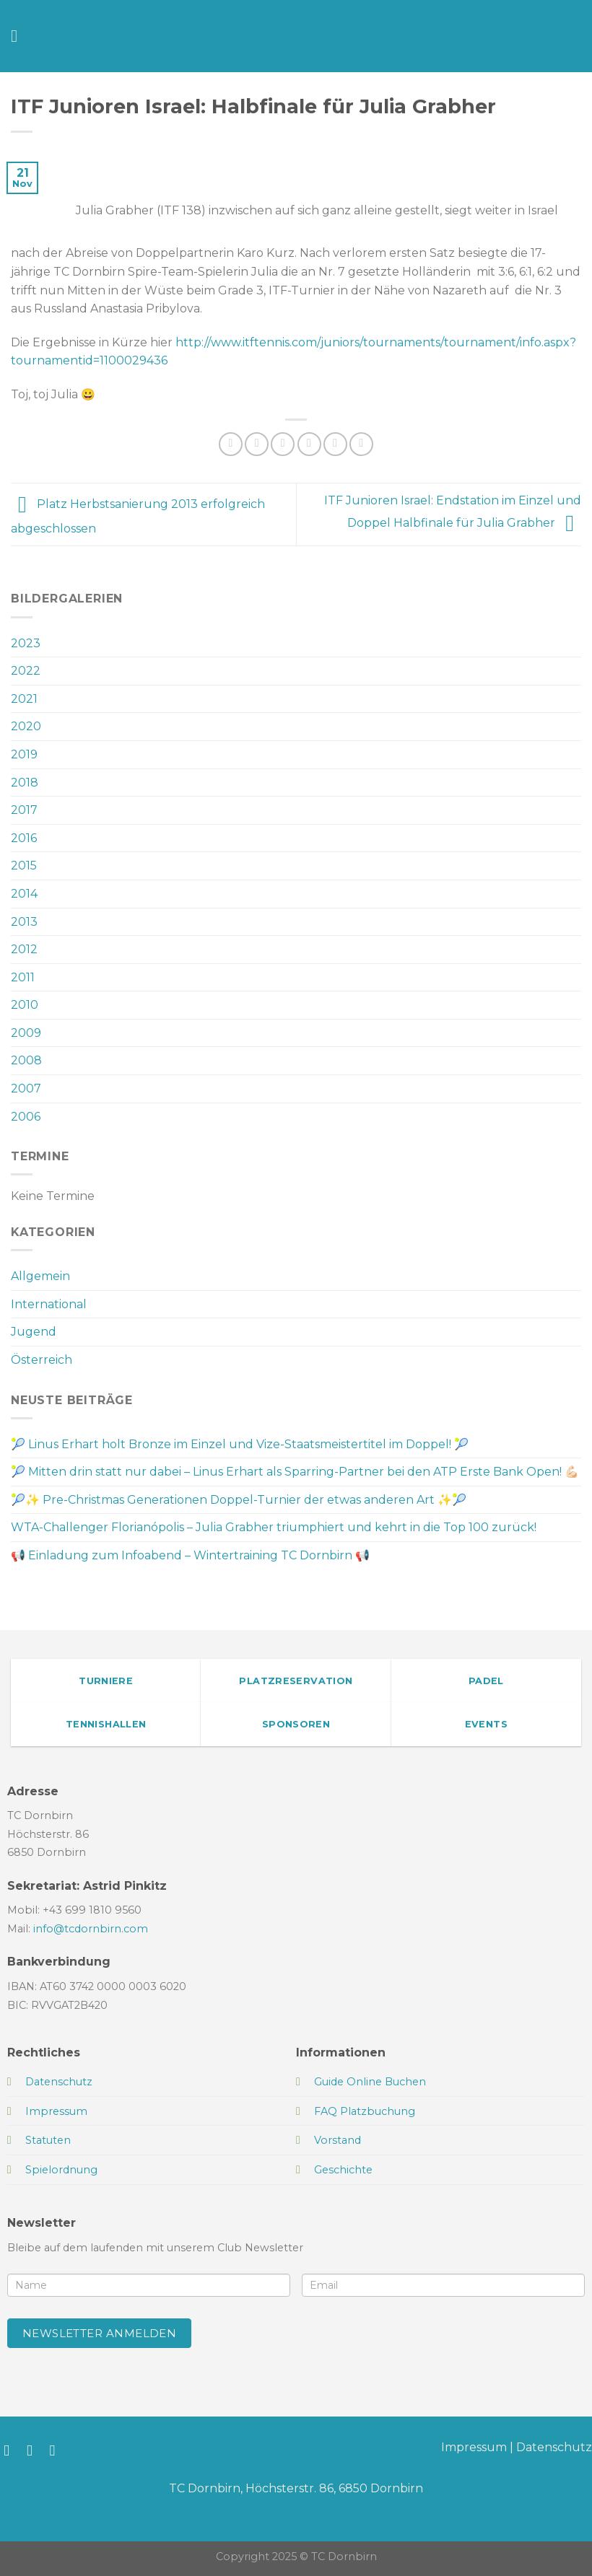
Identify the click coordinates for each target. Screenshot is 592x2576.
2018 (24, 782)
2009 (26, 1033)
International (49, 1304)
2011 (23, 977)
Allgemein (40, 1276)
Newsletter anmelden (99, 2333)
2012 (24, 949)
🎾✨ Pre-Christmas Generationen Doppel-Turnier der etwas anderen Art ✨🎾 (238, 1500)
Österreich (41, 1360)
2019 (24, 754)
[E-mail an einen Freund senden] (309, 444)
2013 (24, 922)
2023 (25, 643)
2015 (24, 865)
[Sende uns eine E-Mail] (57, 2450)
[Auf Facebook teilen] (257, 444)
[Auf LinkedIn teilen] (361, 444)
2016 (24, 838)
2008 (26, 1060)
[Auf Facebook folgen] (11, 2450)
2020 (26, 726)
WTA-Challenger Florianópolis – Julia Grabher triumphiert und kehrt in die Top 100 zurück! (273, 1527)
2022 (25, 671)
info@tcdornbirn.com (90, 1928)
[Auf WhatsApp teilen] (231, 444)
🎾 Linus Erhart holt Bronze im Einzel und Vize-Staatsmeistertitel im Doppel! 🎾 (240, 1444)
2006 (25, 1116)
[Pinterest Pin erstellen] (335, 444)
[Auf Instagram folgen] (34, 2450)
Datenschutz (554, 2447)
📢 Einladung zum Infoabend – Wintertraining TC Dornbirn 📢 (190, 1555)
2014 (24, 894)
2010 (24, 1005)
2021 (24, 699)
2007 (26, 1088)
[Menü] (19, 35)
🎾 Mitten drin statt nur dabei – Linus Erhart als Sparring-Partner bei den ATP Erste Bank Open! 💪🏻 (295, 1471)
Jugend (33, 1332)
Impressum (474, 2447)
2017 (24, 810)
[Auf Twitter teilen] (283, 444)
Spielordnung (61, 2169)
